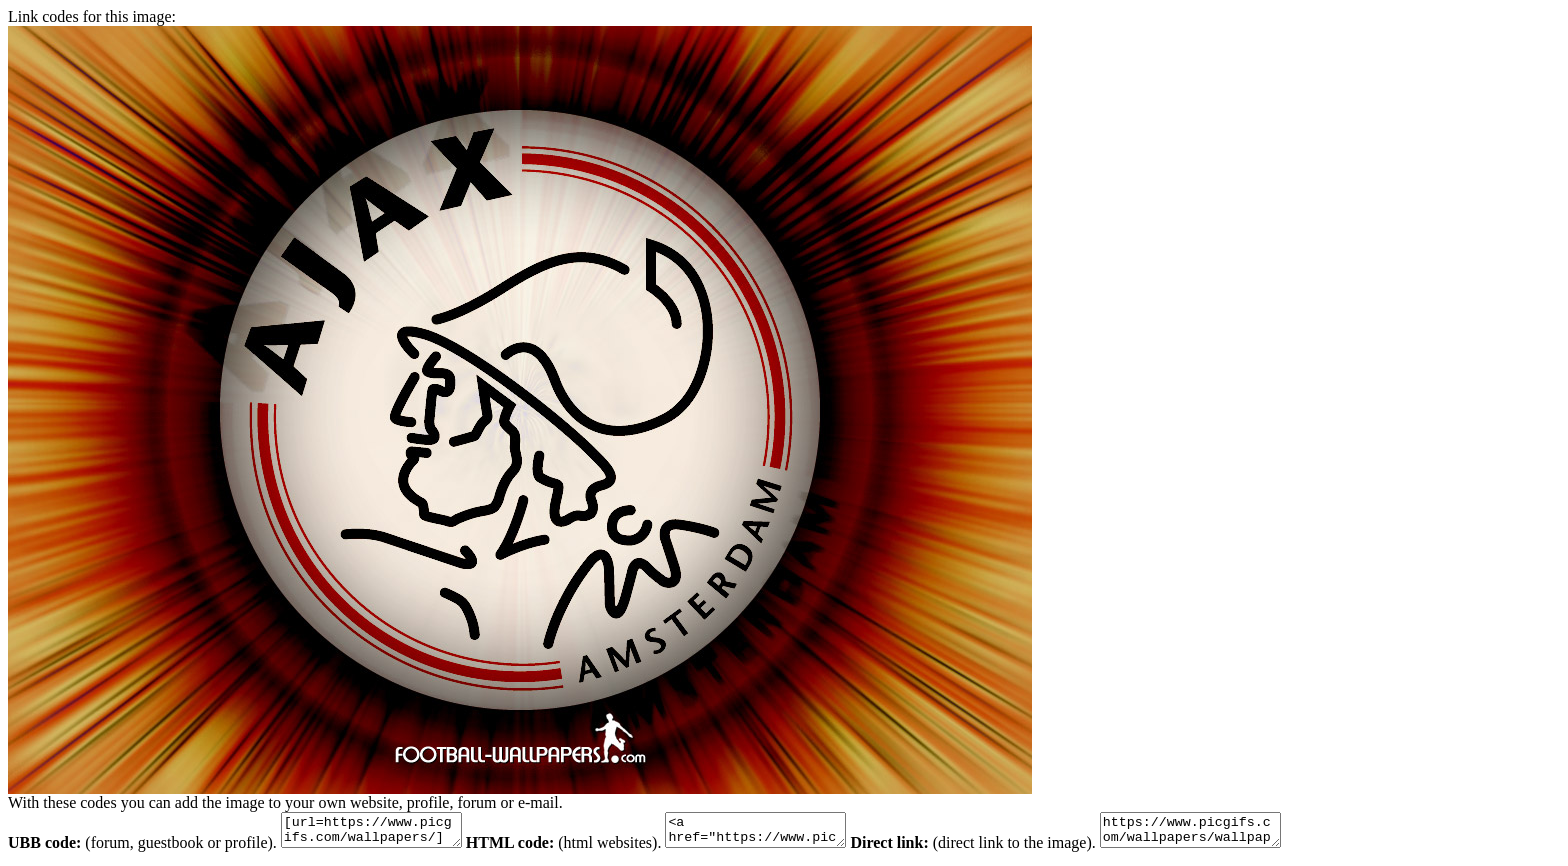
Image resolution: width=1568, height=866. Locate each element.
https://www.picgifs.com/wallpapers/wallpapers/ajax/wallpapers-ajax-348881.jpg (1240, 833)
